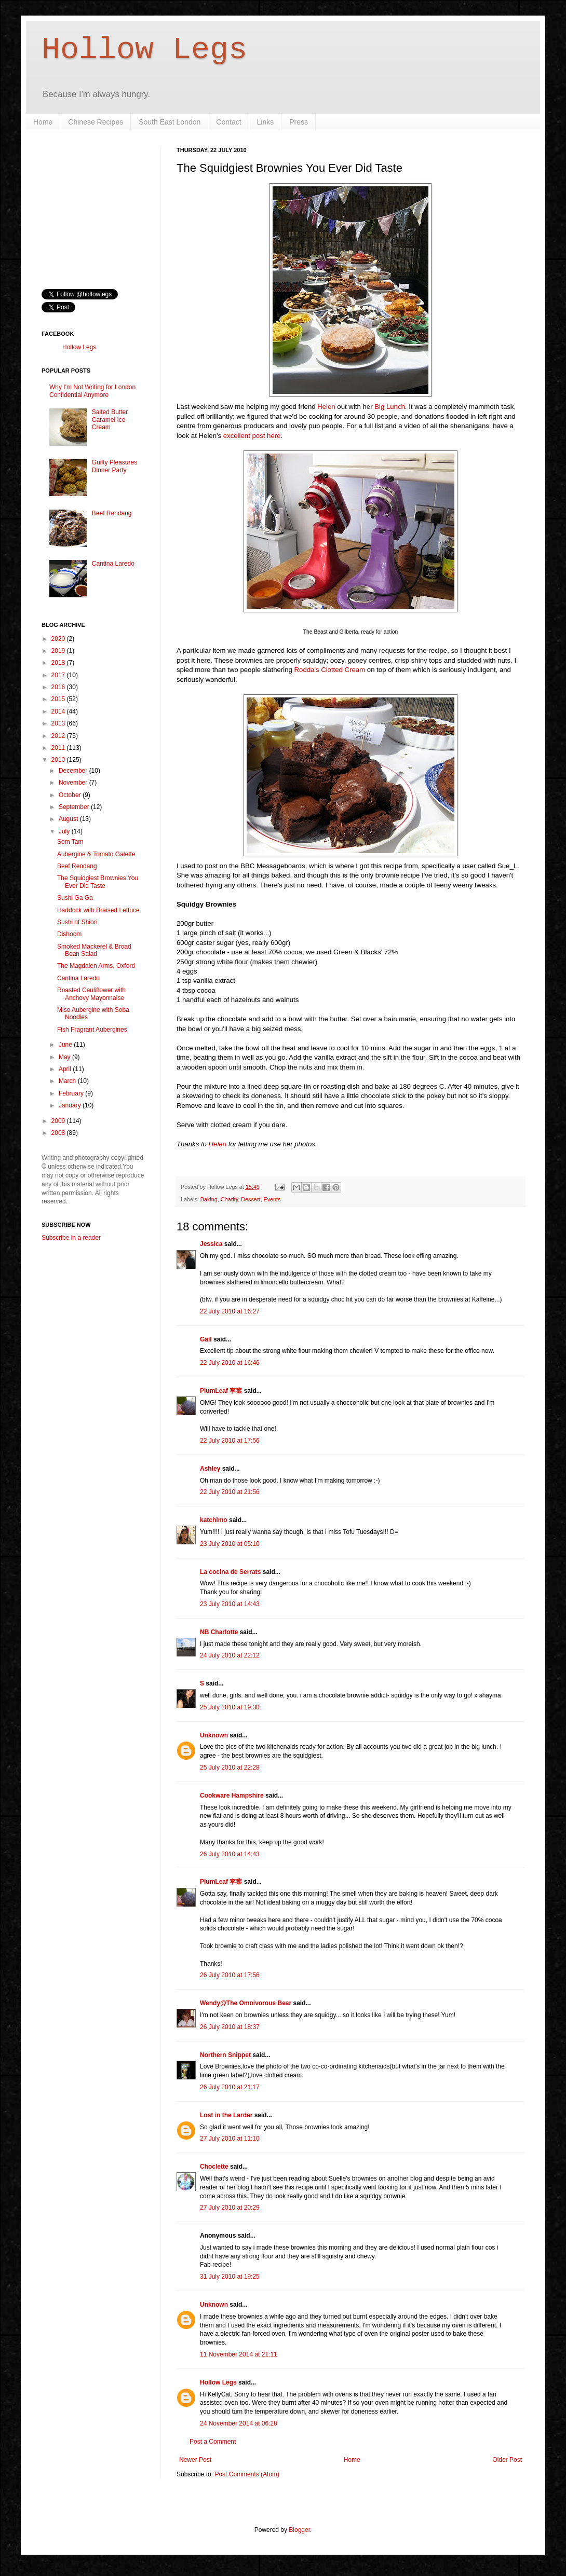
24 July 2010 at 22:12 (230, 1655)
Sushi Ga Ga (75, 897)
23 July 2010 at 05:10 (230, 1543)
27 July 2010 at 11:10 (230, 2138)
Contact (228, 122)
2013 (59, 723)
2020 (59, 638)
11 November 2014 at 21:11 (238, 2354)
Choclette (214, 2166)
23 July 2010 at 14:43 (230, 1604)
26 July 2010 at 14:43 (230, 1854)
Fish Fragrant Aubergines (92, 1029)
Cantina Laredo (113, 563)
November (74, 782)
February (72, 1093)
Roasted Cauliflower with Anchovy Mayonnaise (91, 993)
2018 (59, 662)
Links (265, 122)
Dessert (250, 1199)
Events (271, 1199)
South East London (169, 122)
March (68, 1081)
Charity (229, 1199)
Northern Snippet (225, 2055)
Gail (206, 1339)
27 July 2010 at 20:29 (230, 2207)
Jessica (211, 1244)
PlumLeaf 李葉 (221, 1390)
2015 (59, 699)
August (69, 819)
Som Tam (70, 841)
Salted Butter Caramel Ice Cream (110, 419)
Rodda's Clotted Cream (330, 670)
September (75, 807)
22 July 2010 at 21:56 (230, 1492)
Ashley (210, 1468)
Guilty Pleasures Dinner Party (114, 466)
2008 (59, 1132)
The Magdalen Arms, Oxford (96, 965)
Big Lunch (389, 406)
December (74, 770)
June (66, 1044)
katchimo (213, 1520)
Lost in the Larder (226, 2115)
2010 (59, 759)
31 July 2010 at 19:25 (230, 2276)
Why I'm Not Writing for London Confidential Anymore (92, 390)
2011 (59, 747)
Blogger (299, 2529)
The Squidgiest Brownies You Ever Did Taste (97, 881)
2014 (59, 711)
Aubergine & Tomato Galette (96, 854)
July (65, 831)
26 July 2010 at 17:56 (230, 1975)
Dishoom (69, 934)
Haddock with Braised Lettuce (98, 910)
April (66, 1069)
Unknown (214, 1735)
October (71, 795)
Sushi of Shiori (77, 922)
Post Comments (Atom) (246, 2474)
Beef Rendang (112, 513)
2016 (59, 687)
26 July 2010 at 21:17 (230, 2087)
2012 (59, 735)
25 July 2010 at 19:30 (230, 1707)
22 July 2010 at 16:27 (230, 1311)
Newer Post (195, 2459)
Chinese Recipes (95, 122)
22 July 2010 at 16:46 (230, 1362)
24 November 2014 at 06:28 (238, 2423)
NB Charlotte (219, 1632)
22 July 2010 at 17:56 (230, 1440)
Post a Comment (213, 2441)
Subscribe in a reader (71, 1237)
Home (42, 122)
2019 (59, 650)
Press (298, 122)
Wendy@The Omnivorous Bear (245, 2003)
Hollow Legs (144, 49)
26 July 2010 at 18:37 (230, 2027)
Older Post (507, 2459)
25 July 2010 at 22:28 (230, 1767)
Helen (326, 406)
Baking (209, 1199)
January (71, 1105)
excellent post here (252, 436)
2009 (59, 1121)
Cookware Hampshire (232, 1795)
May (65, 1057)
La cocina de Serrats (230, 1571)
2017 (59, 675)
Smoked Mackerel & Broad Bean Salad (94, 950)
